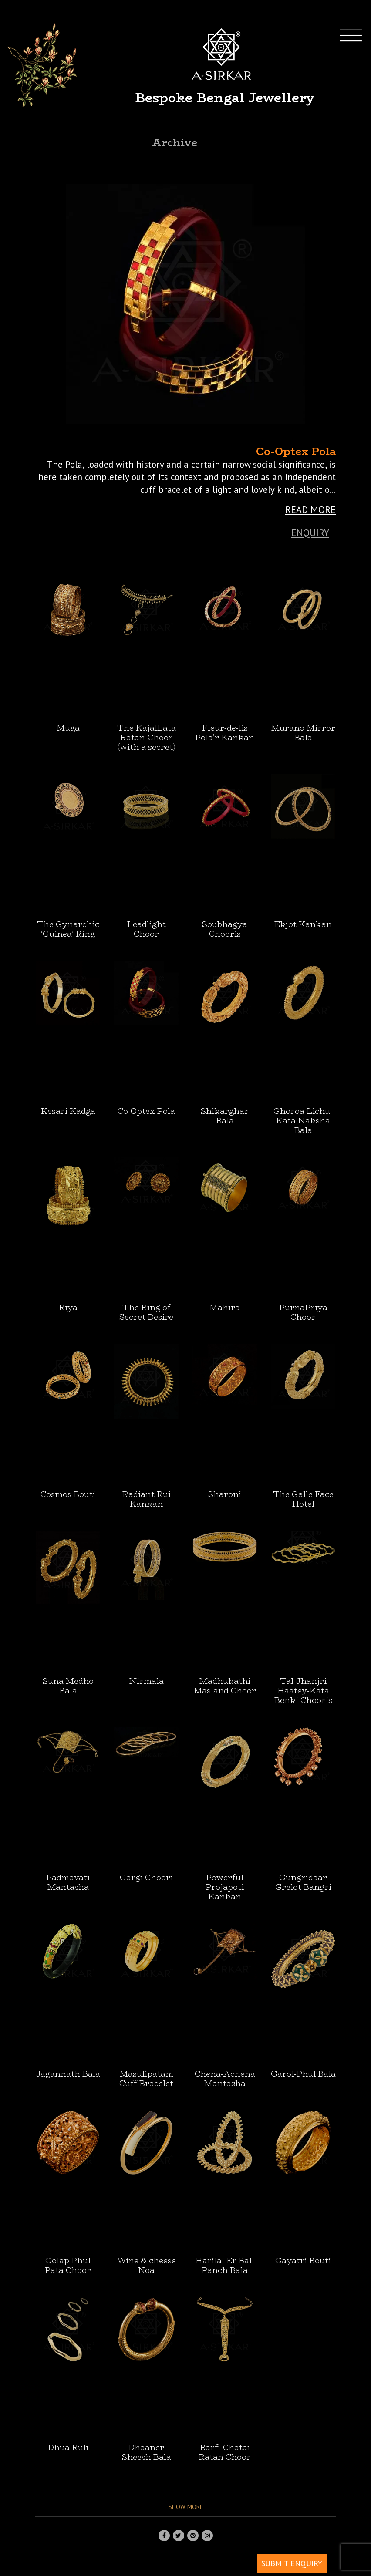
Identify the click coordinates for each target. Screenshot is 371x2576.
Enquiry (310, 532)
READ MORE (310, 509)
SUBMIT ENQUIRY (291, 2563)
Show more (186, 2507)
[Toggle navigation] (358, 65)
